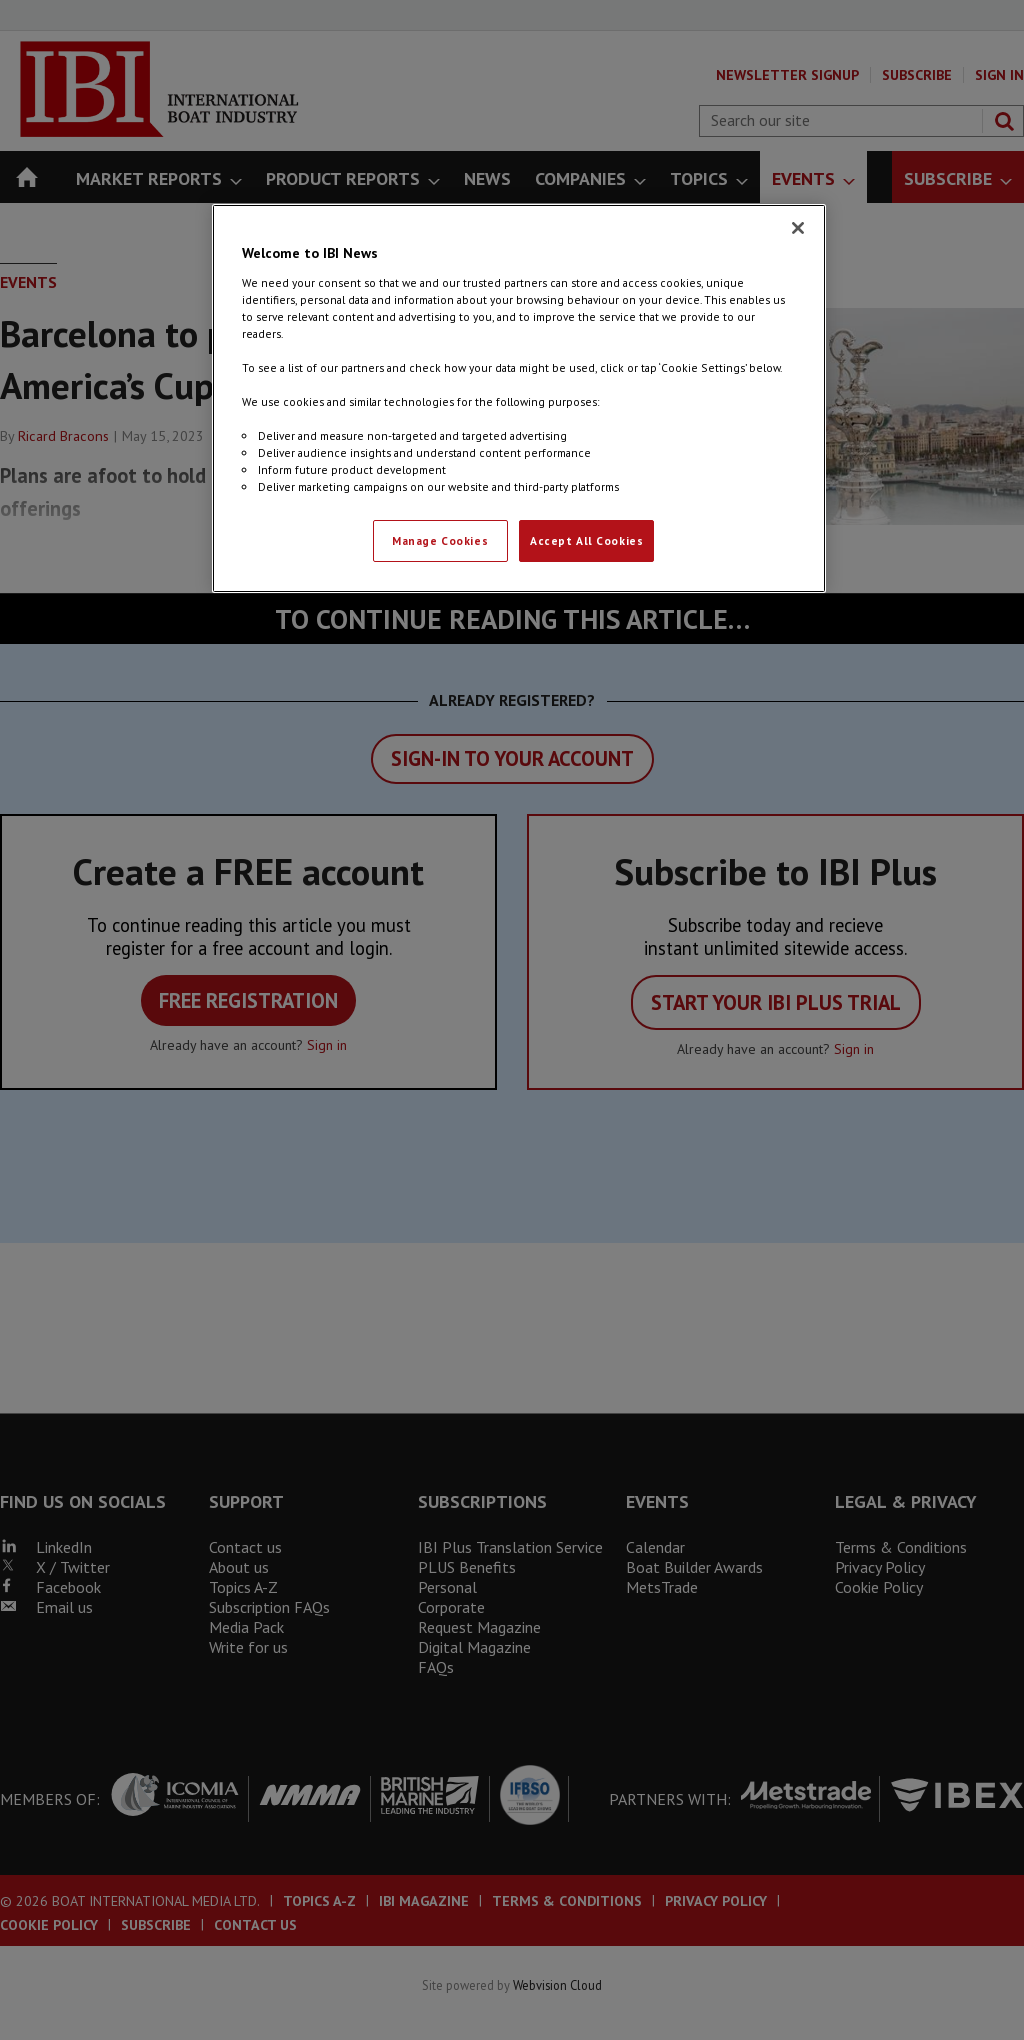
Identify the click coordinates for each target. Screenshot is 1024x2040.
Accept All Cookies (586, 540)
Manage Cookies (440, 540)
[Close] (798, 228)
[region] (519, 398)
